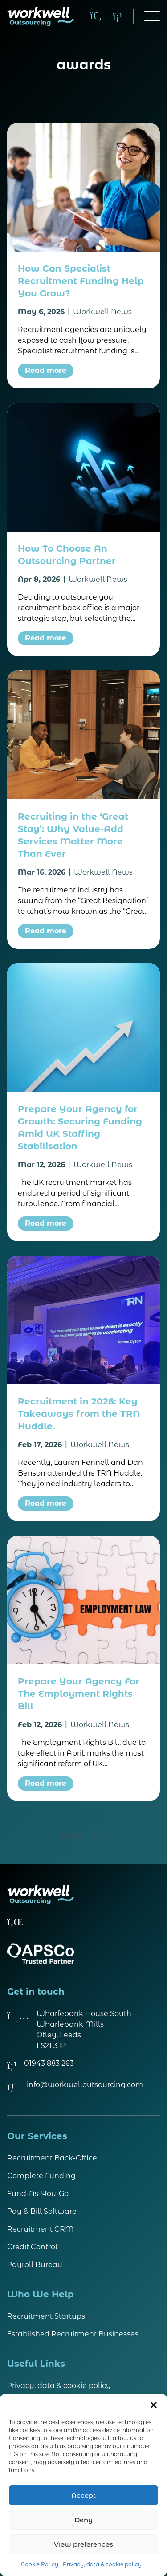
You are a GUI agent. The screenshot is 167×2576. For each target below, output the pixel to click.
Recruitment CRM (40, 2229)
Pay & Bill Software (42, 2211)
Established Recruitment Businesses (72, 2334)
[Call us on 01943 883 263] (117, 16)
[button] (153, 2404)
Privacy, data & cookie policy (102, 2564)
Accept (83, 2495)
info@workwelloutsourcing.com (85, 2084)
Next (83, 1836)
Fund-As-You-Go (38, 2193)
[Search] (96, 16)
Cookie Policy (39, 2564)
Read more (45, 370)
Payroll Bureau (34, 2264)
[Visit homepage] (40, 16)
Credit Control (32, 2247)
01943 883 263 (49, 2063)
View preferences (83, 2544)
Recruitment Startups (46, 2316)
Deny (83, 2520)
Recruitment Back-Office (52, 2158)
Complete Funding (41, 2176)
